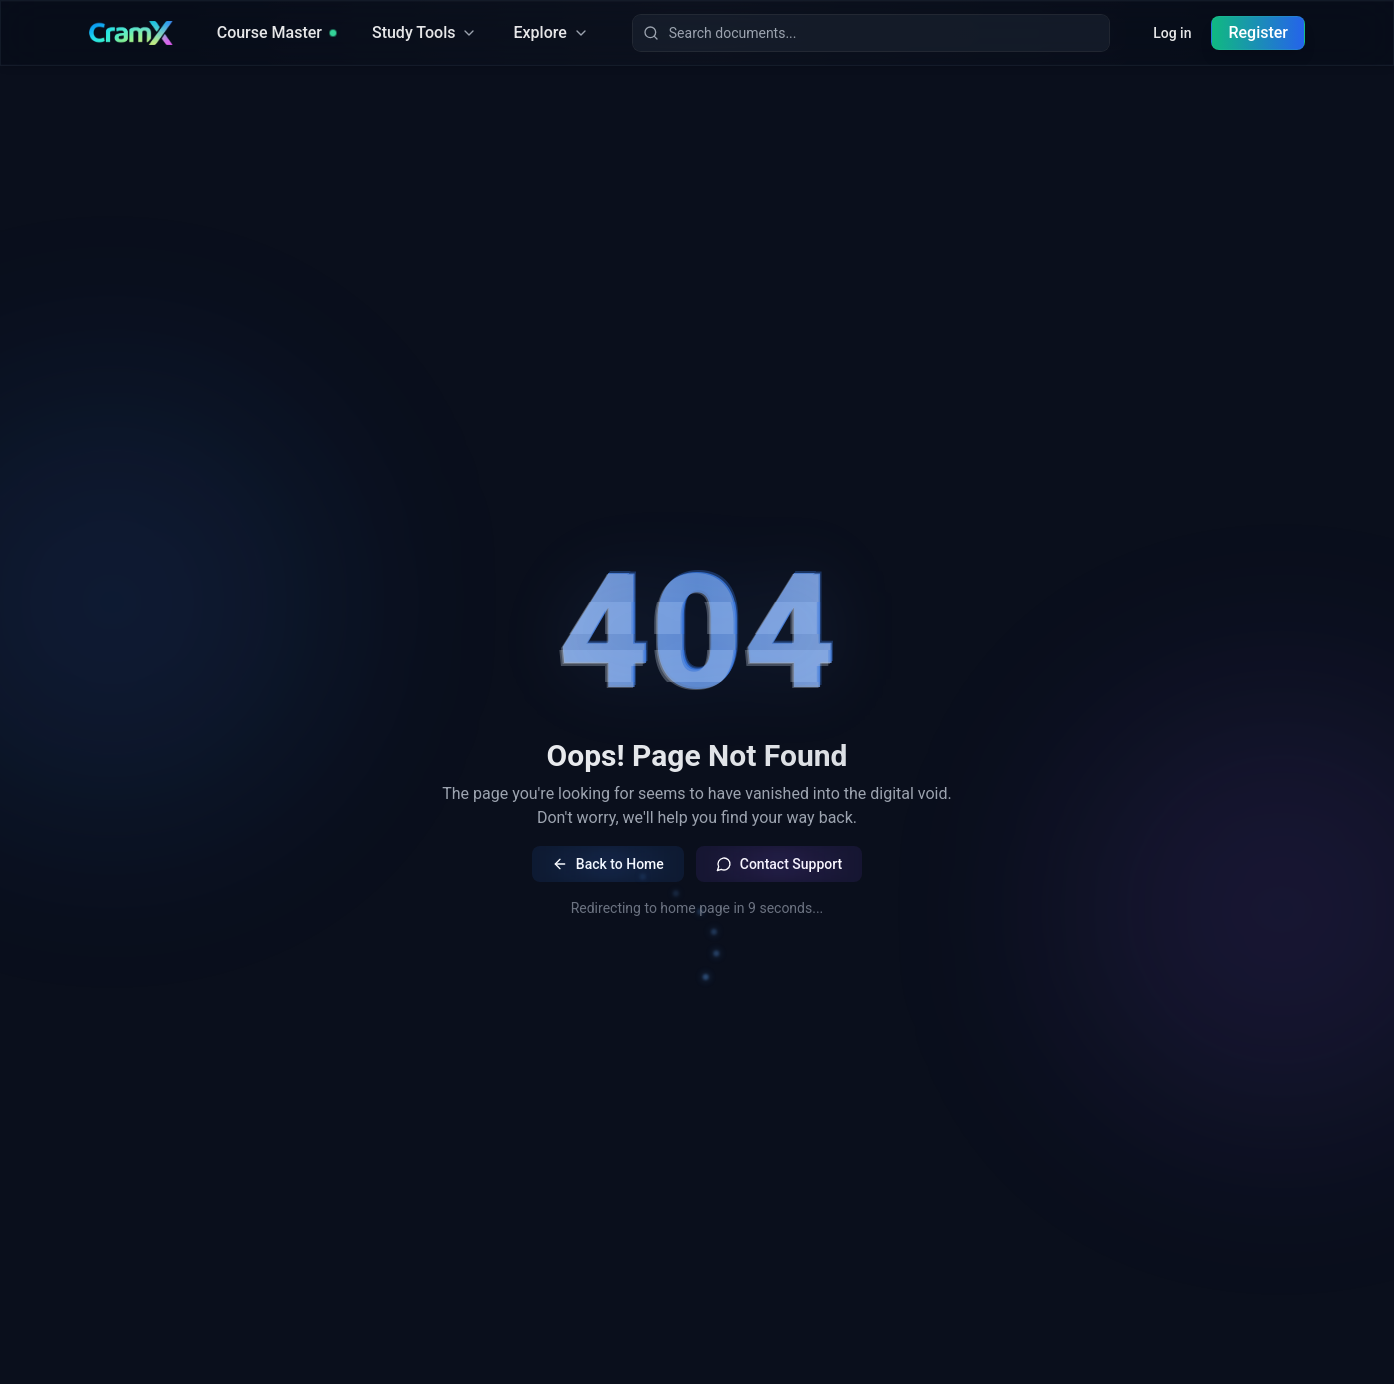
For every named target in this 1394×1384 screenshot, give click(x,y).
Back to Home (608, 864)
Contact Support (779, 864)
